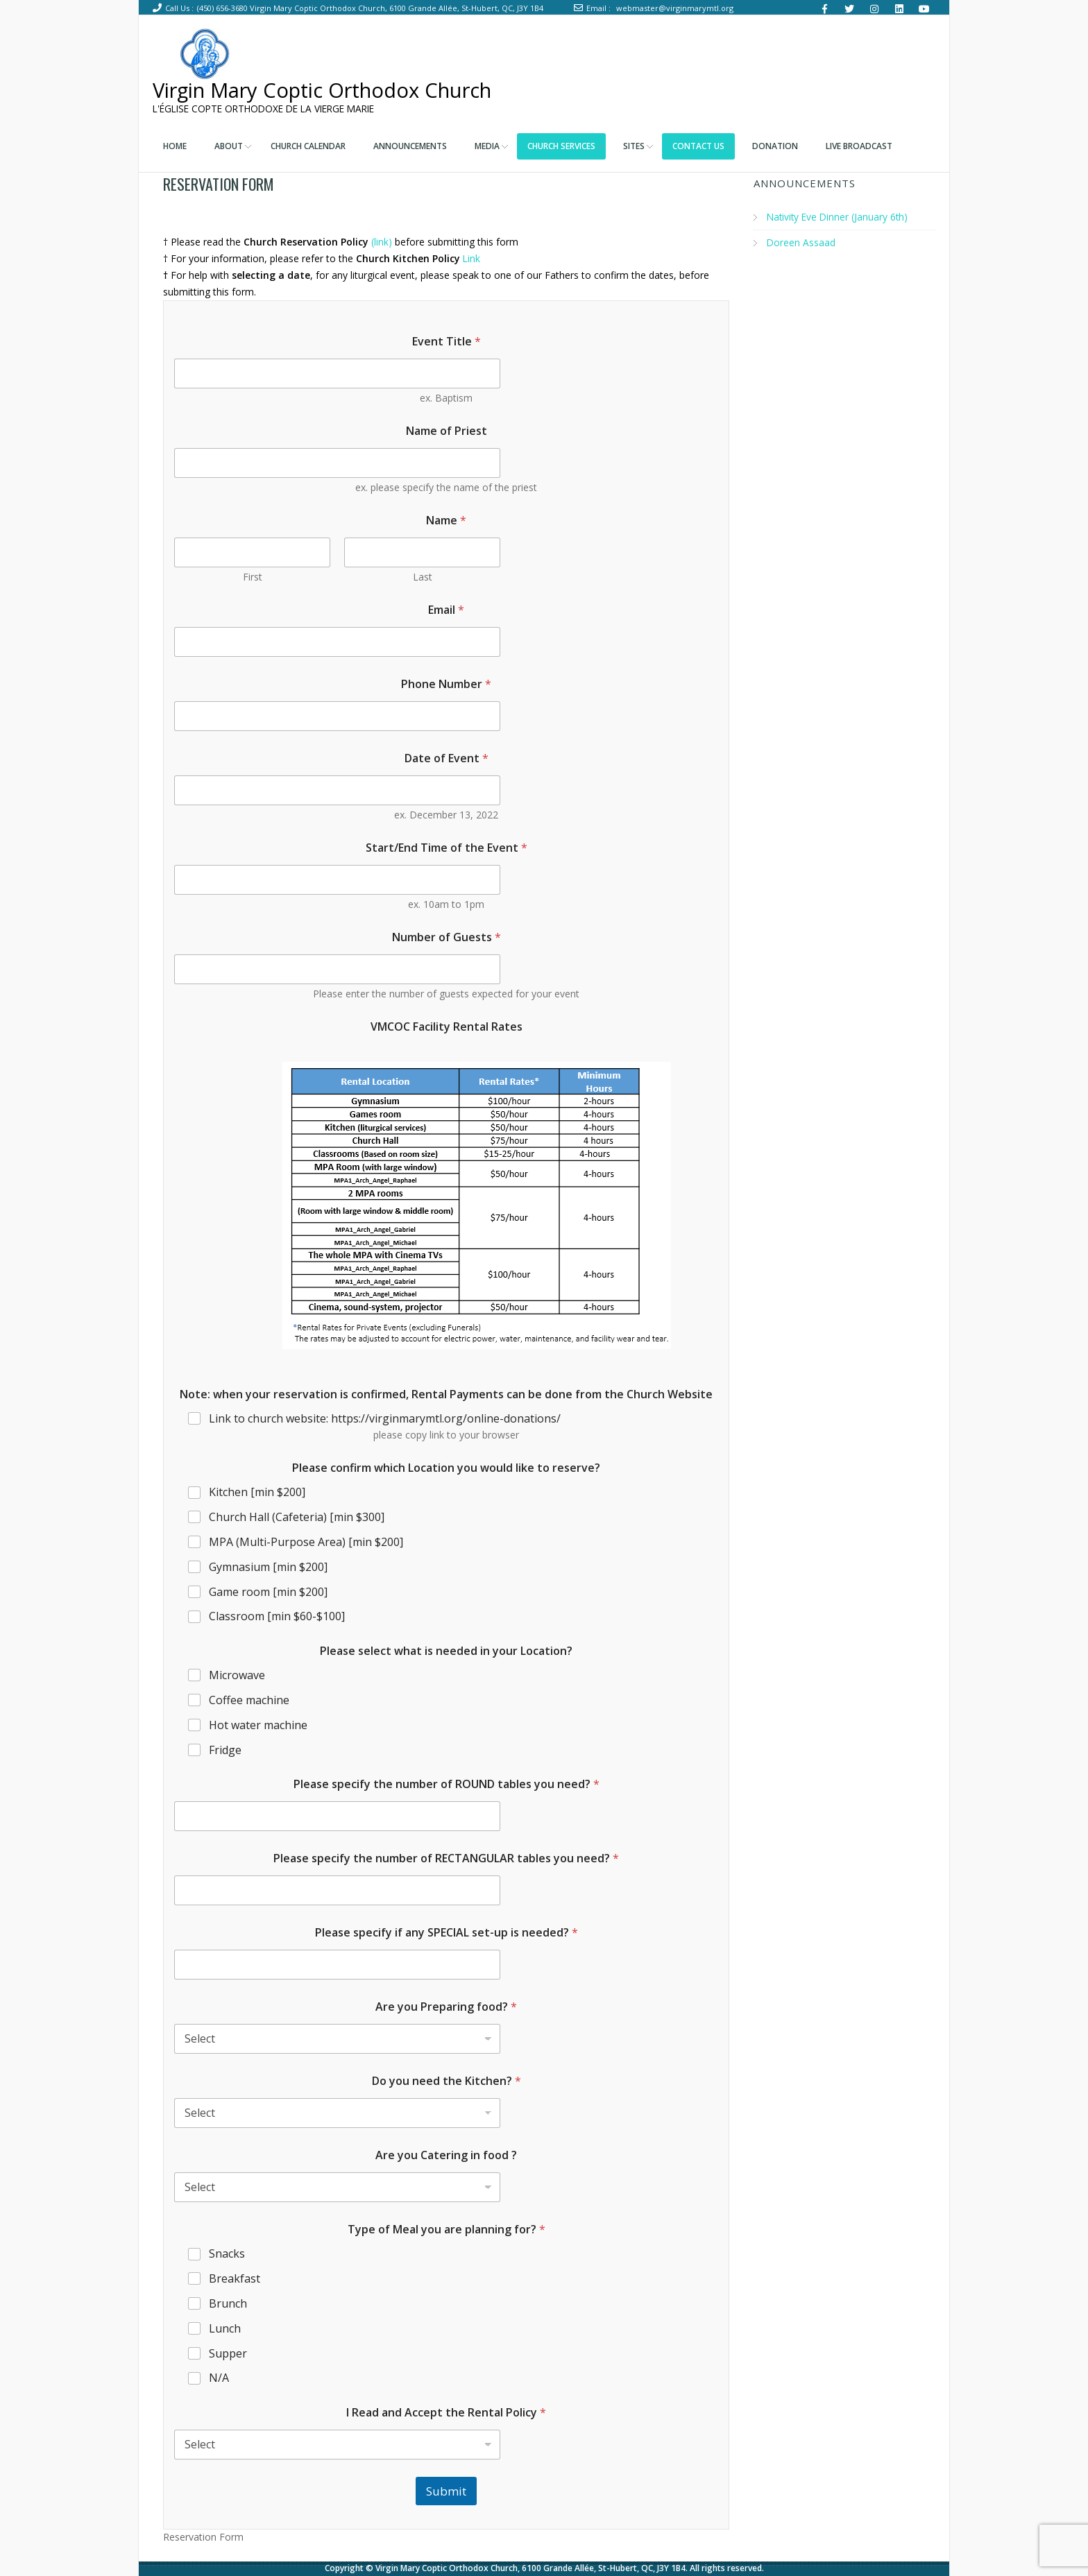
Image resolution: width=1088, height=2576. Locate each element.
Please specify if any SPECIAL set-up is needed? (446, 1932)
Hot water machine (258, 1725)
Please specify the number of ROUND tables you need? (447, 1784)
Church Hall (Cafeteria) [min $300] (296, 1517)
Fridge (225, 1749)
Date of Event (446, 758)
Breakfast (234, 2279)
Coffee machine (249, 1700)
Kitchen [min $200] (257, 1492)
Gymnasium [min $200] (268, 1567)
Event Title (446, 341)
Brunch (228, 2303)
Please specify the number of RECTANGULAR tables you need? (446, 1858)
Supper (228, 2353)
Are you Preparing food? (446, 2006)
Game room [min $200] (268, 1591)
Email (446, 610)
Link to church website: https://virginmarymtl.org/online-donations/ (385, 1418)
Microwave (237, 1675)
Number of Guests (446, 937)
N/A (219, 2378)
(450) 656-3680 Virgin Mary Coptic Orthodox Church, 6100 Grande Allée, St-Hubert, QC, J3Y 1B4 (370, 8)
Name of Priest (446, 431)
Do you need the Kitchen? (446, 2081)
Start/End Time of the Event (446, 848)
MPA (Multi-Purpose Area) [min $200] (306, 1542)
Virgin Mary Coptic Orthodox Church (332, 90)
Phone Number (446, 684)
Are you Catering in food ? (446, 2155)
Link (472, 258)
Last (422, 577)
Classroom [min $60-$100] (277, 1616)
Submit (446, 2491)
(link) (383, 241)
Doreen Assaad (801, 241)
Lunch (225, 2328)
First (252, 577)
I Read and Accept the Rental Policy (446, 2412)
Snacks (227, 2254)
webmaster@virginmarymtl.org (674, 8)
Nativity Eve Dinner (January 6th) (839, 216)
